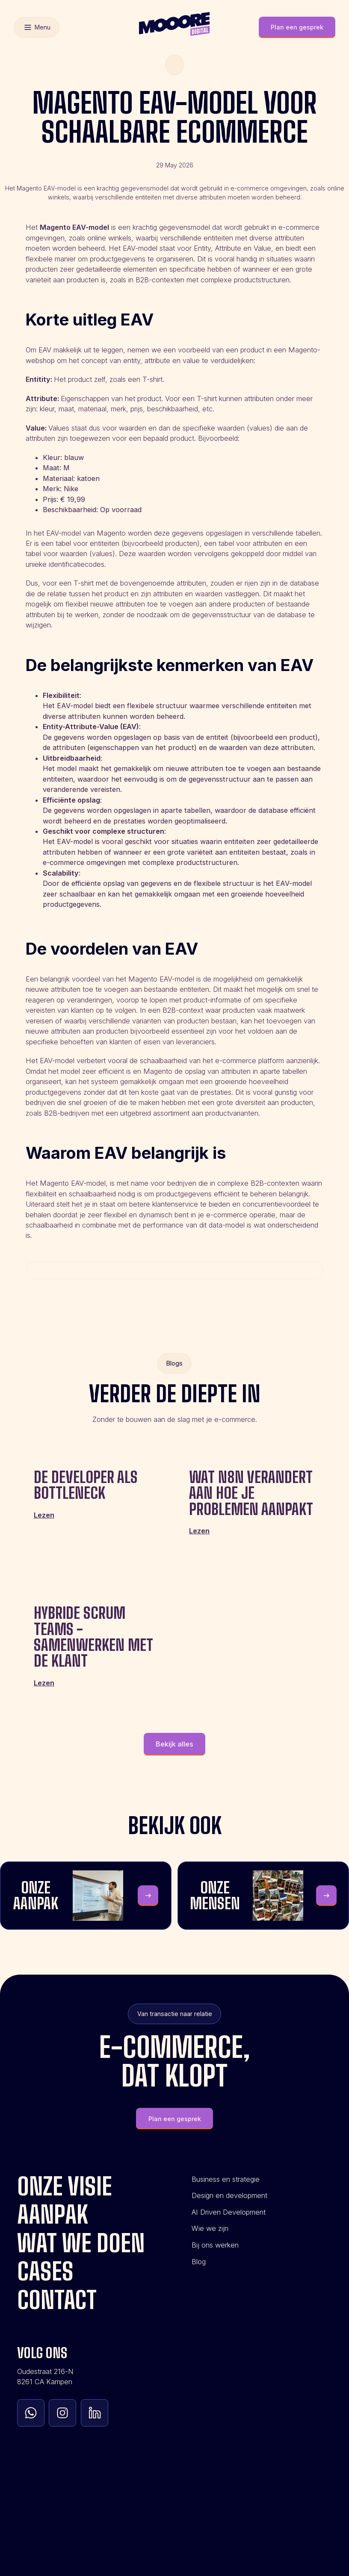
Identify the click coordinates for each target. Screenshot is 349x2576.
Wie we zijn (210, 2228)
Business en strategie (226, 2179)
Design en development (229, 2195)
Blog (199, 2261)
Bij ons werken (215, 2245)
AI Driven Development (229, 2212)
